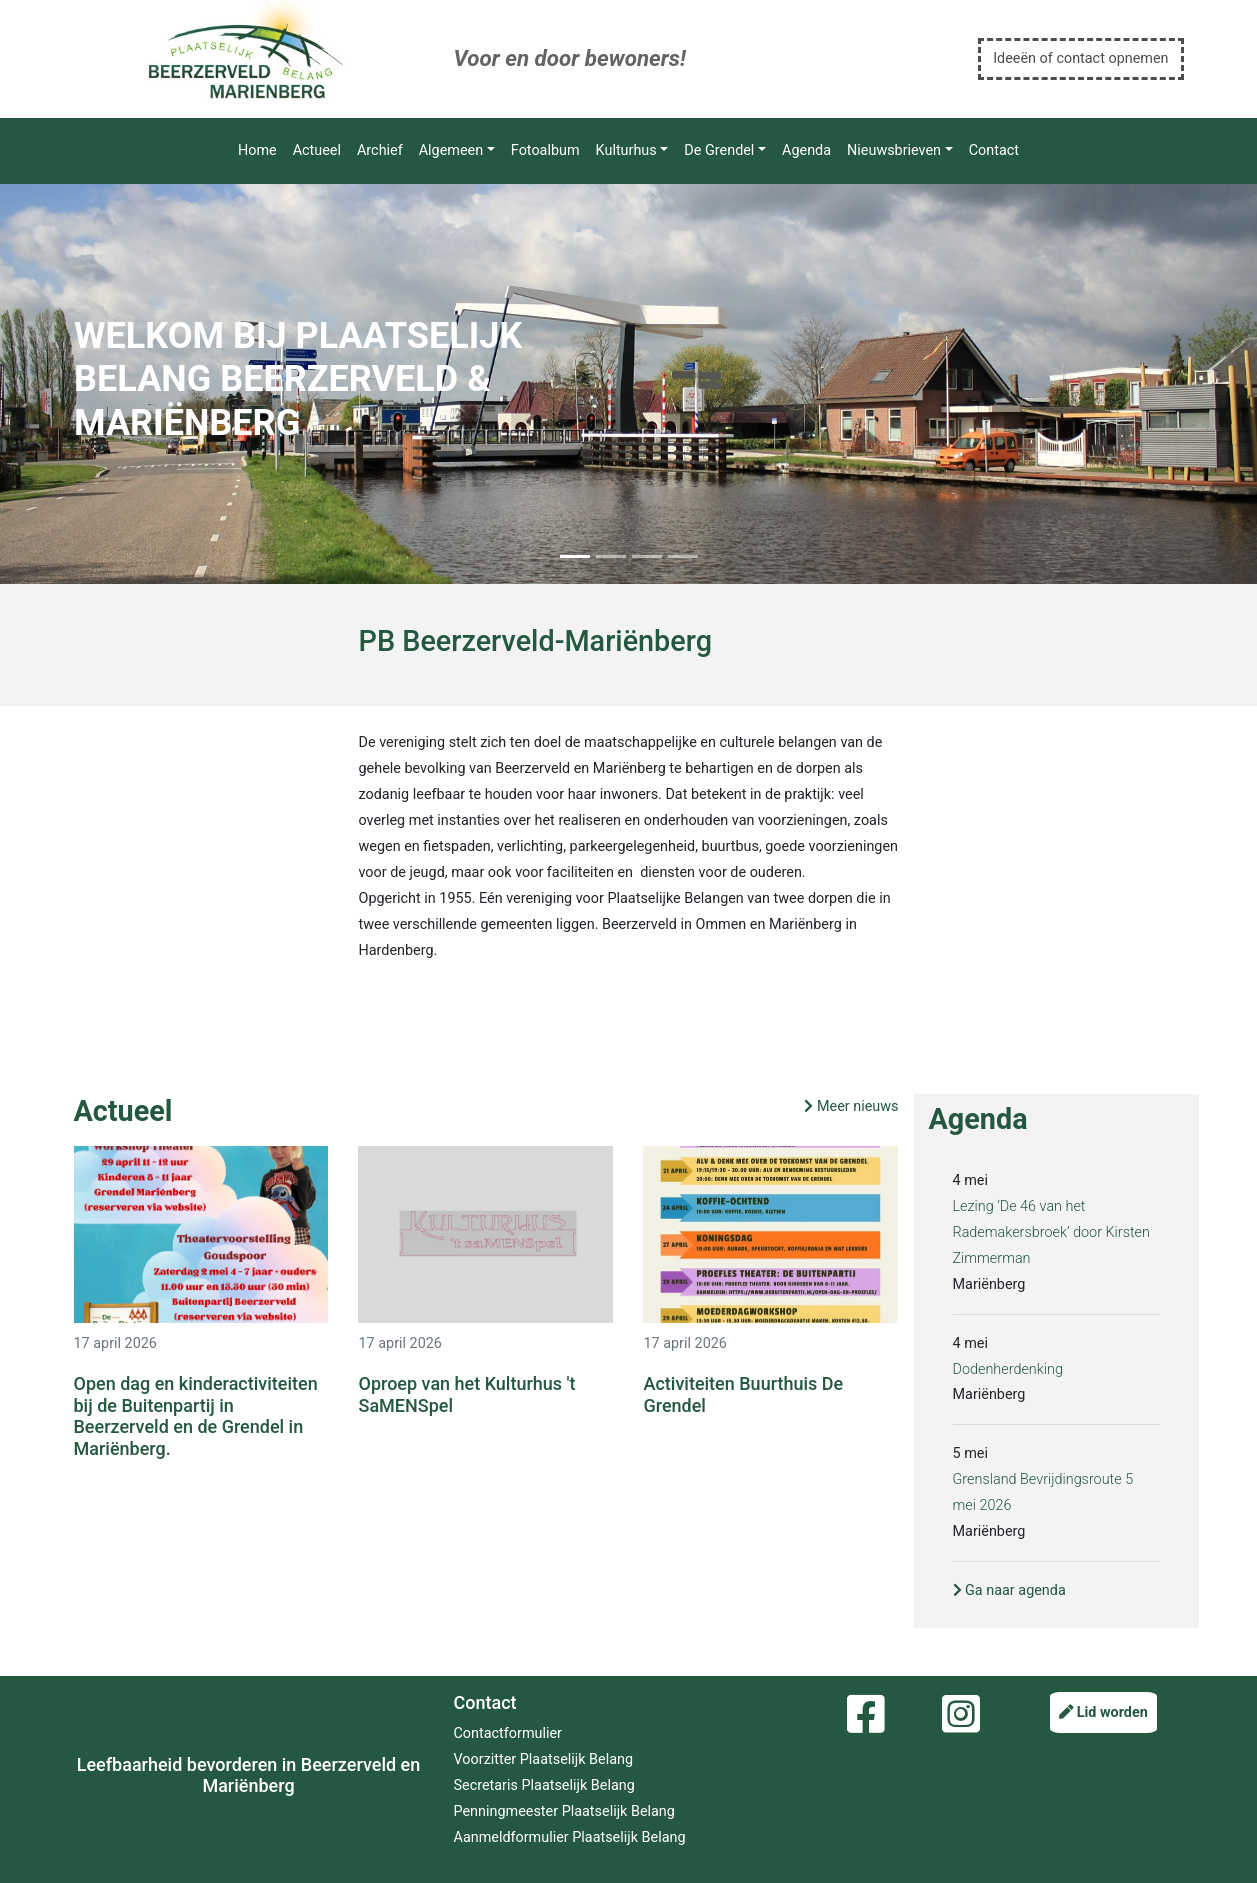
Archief (380, 150)
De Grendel (719, 150)
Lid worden (1103, 1712)
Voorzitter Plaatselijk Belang (544, 1759)
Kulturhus (626, 150)
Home (257, 150)
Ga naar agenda (1009, 1590)
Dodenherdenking (1008, 1369)
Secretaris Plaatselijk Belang (544, 1785)
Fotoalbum (545, 150)
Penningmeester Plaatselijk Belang (564, 1811)
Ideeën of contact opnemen (1080, 58)
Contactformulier (508, 1733)
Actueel (317, 150)
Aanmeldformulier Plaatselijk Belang (570, 1837)
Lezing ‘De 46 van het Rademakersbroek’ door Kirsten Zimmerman (1051, 1232)
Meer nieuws (851, 1106)
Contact (994, 150)
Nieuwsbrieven (894, 150)
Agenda (806, 150)
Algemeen (451, 150)
